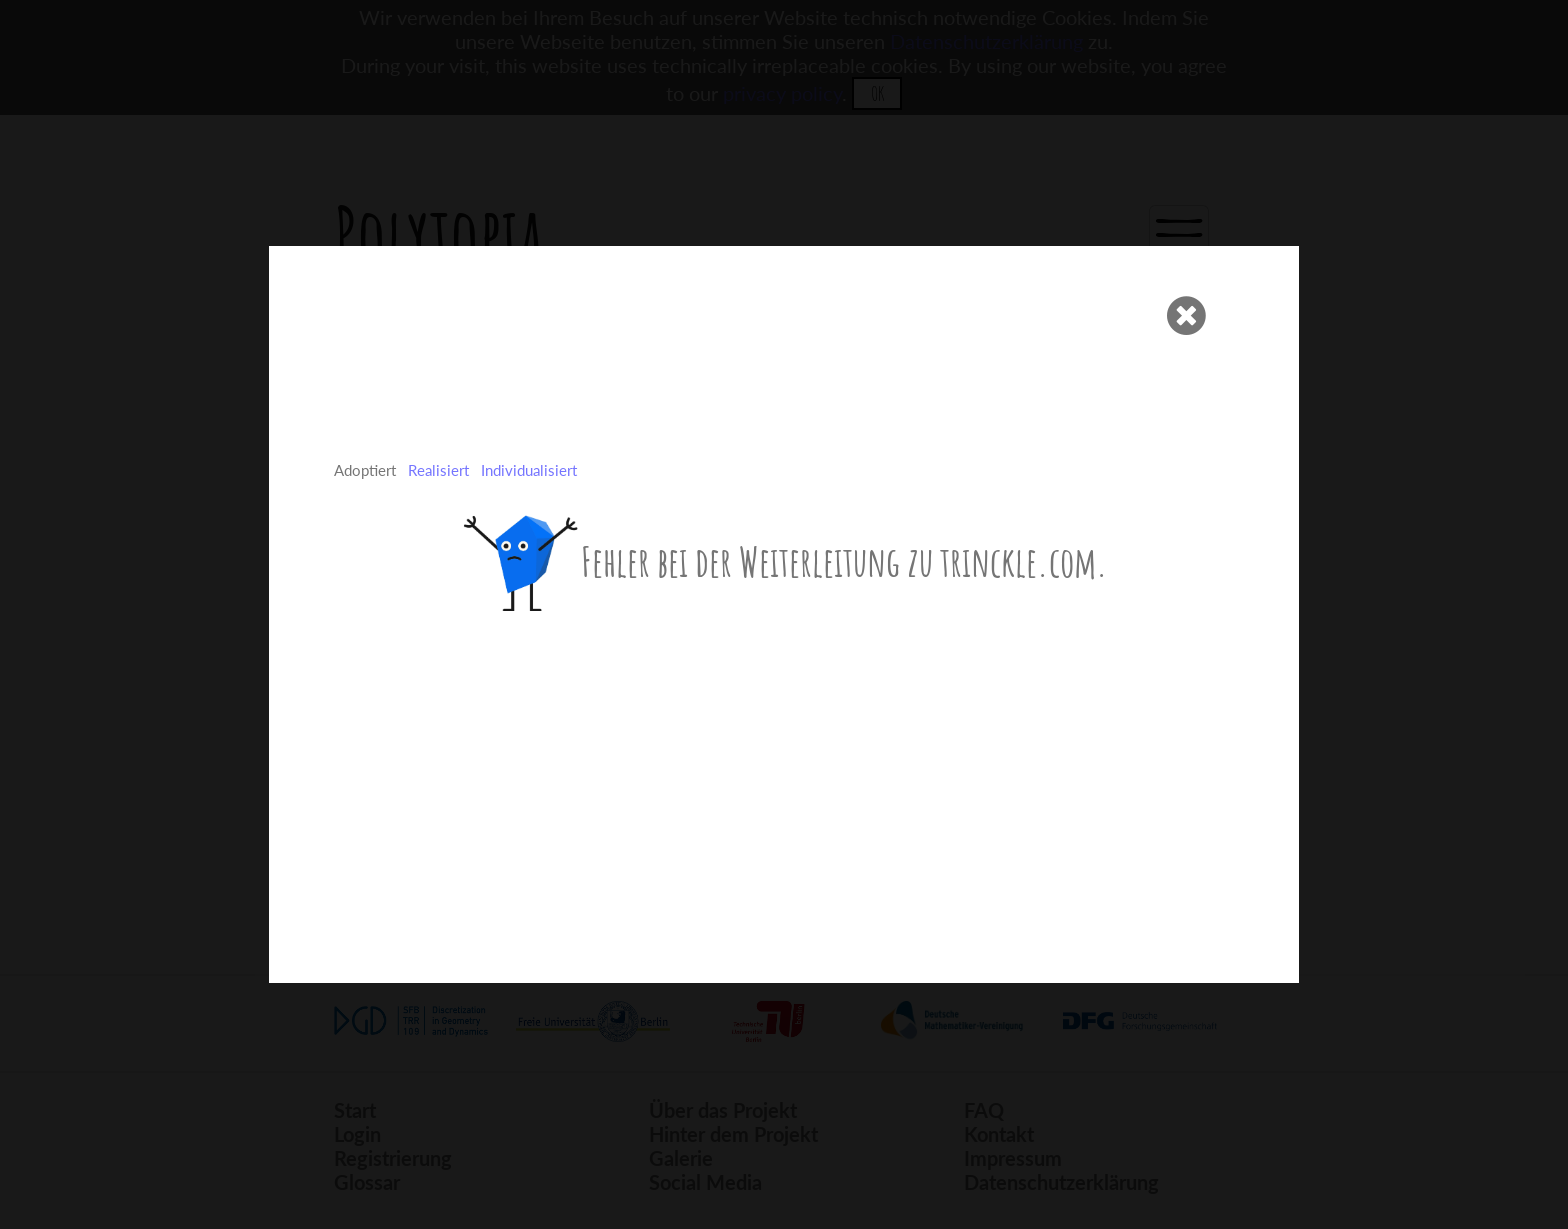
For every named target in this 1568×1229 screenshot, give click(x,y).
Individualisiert (529, 470)
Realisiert (438, 470)
